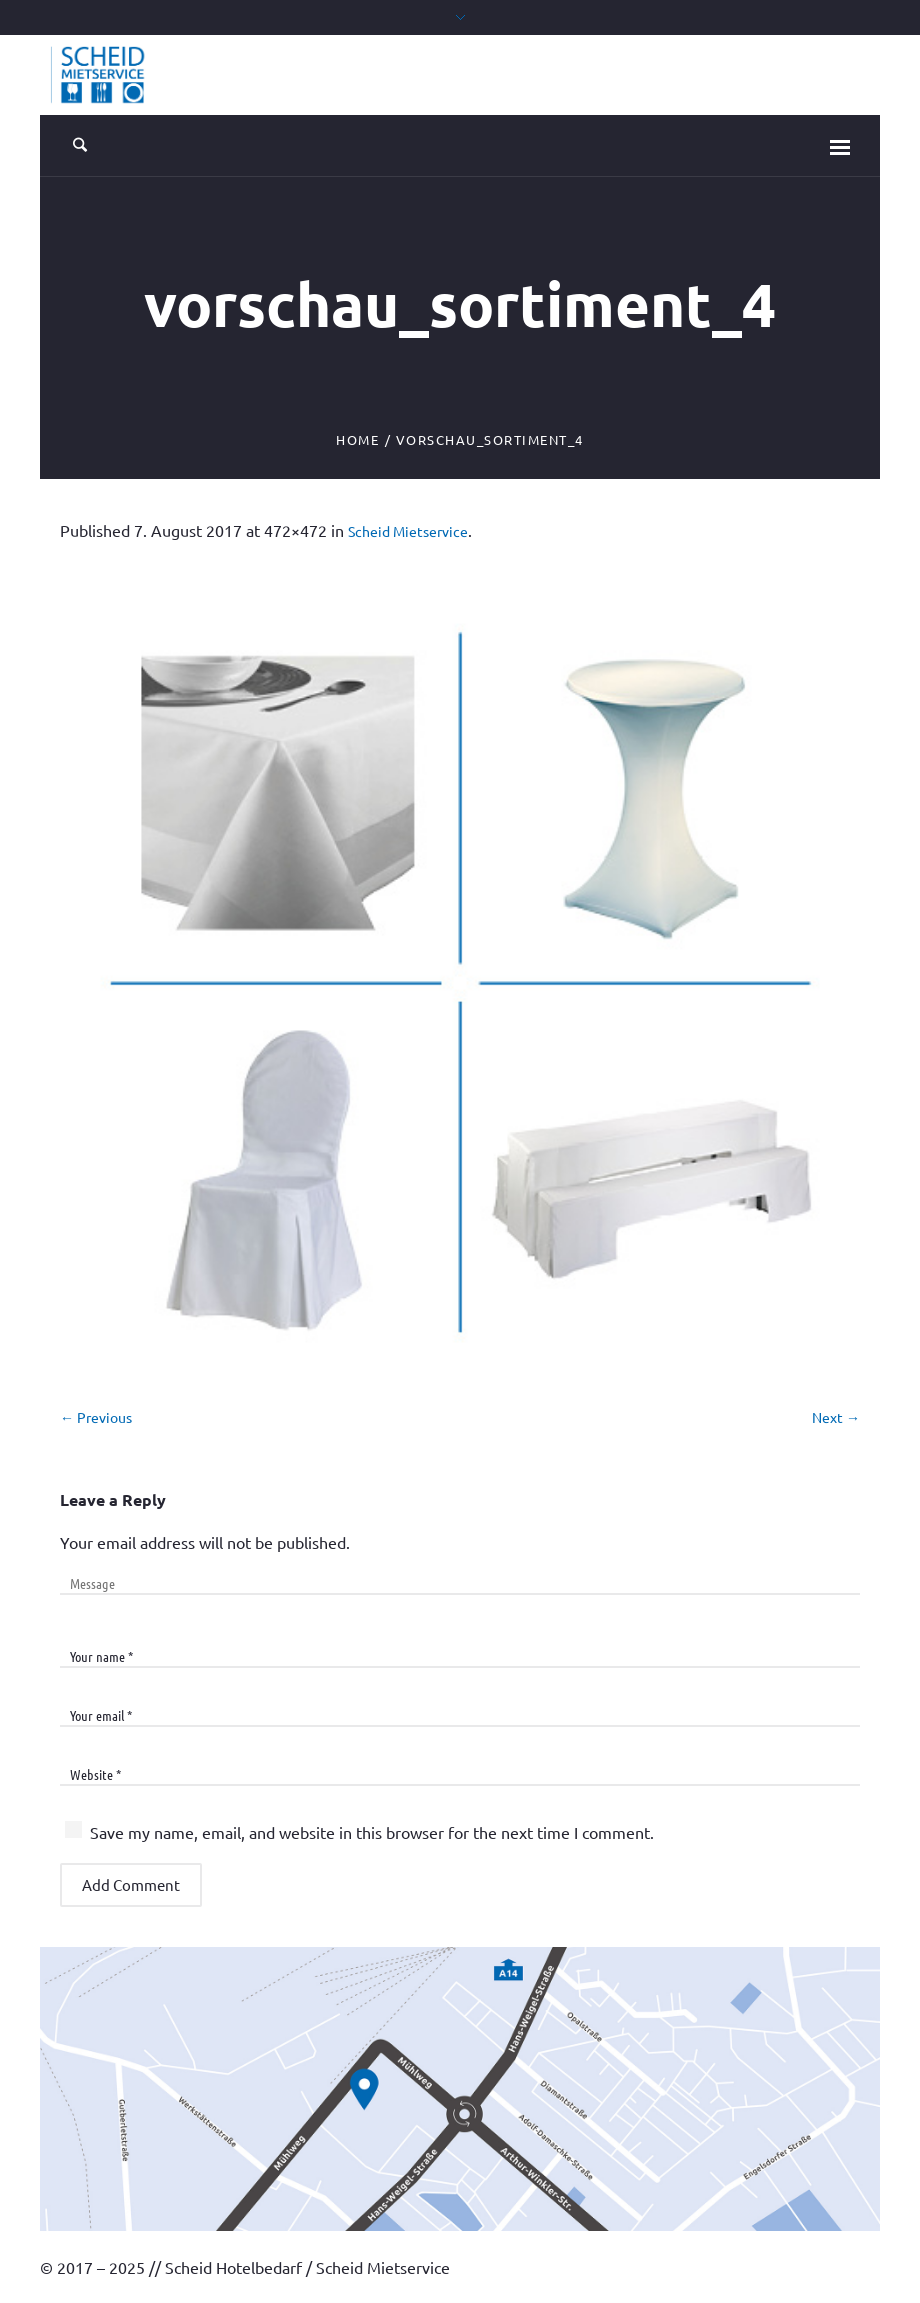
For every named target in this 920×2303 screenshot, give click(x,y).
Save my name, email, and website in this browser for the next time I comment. (372, 1832)
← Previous (96, 1417)
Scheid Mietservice (408, 531)
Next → (836, 1417)
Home (357, 439)
